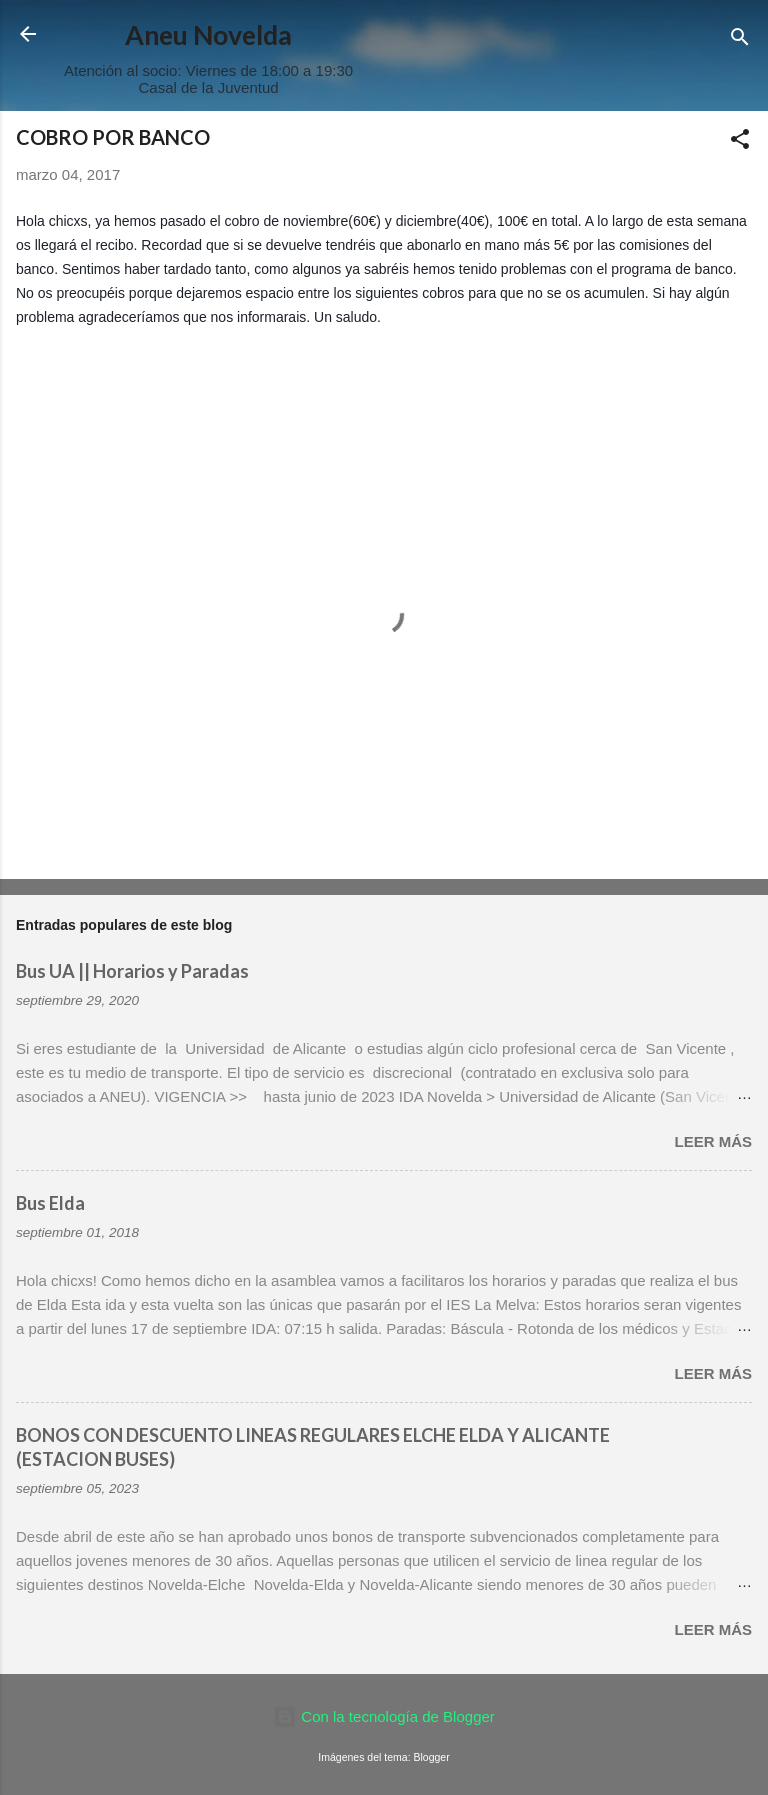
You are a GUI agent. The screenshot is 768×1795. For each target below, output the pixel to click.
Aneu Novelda (208, 35)
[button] (740, 142)
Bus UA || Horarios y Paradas (132, 971)
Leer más (713, 1141)
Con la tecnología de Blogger (384, 1716)
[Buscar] (740, 40)
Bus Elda (50, 1203)
